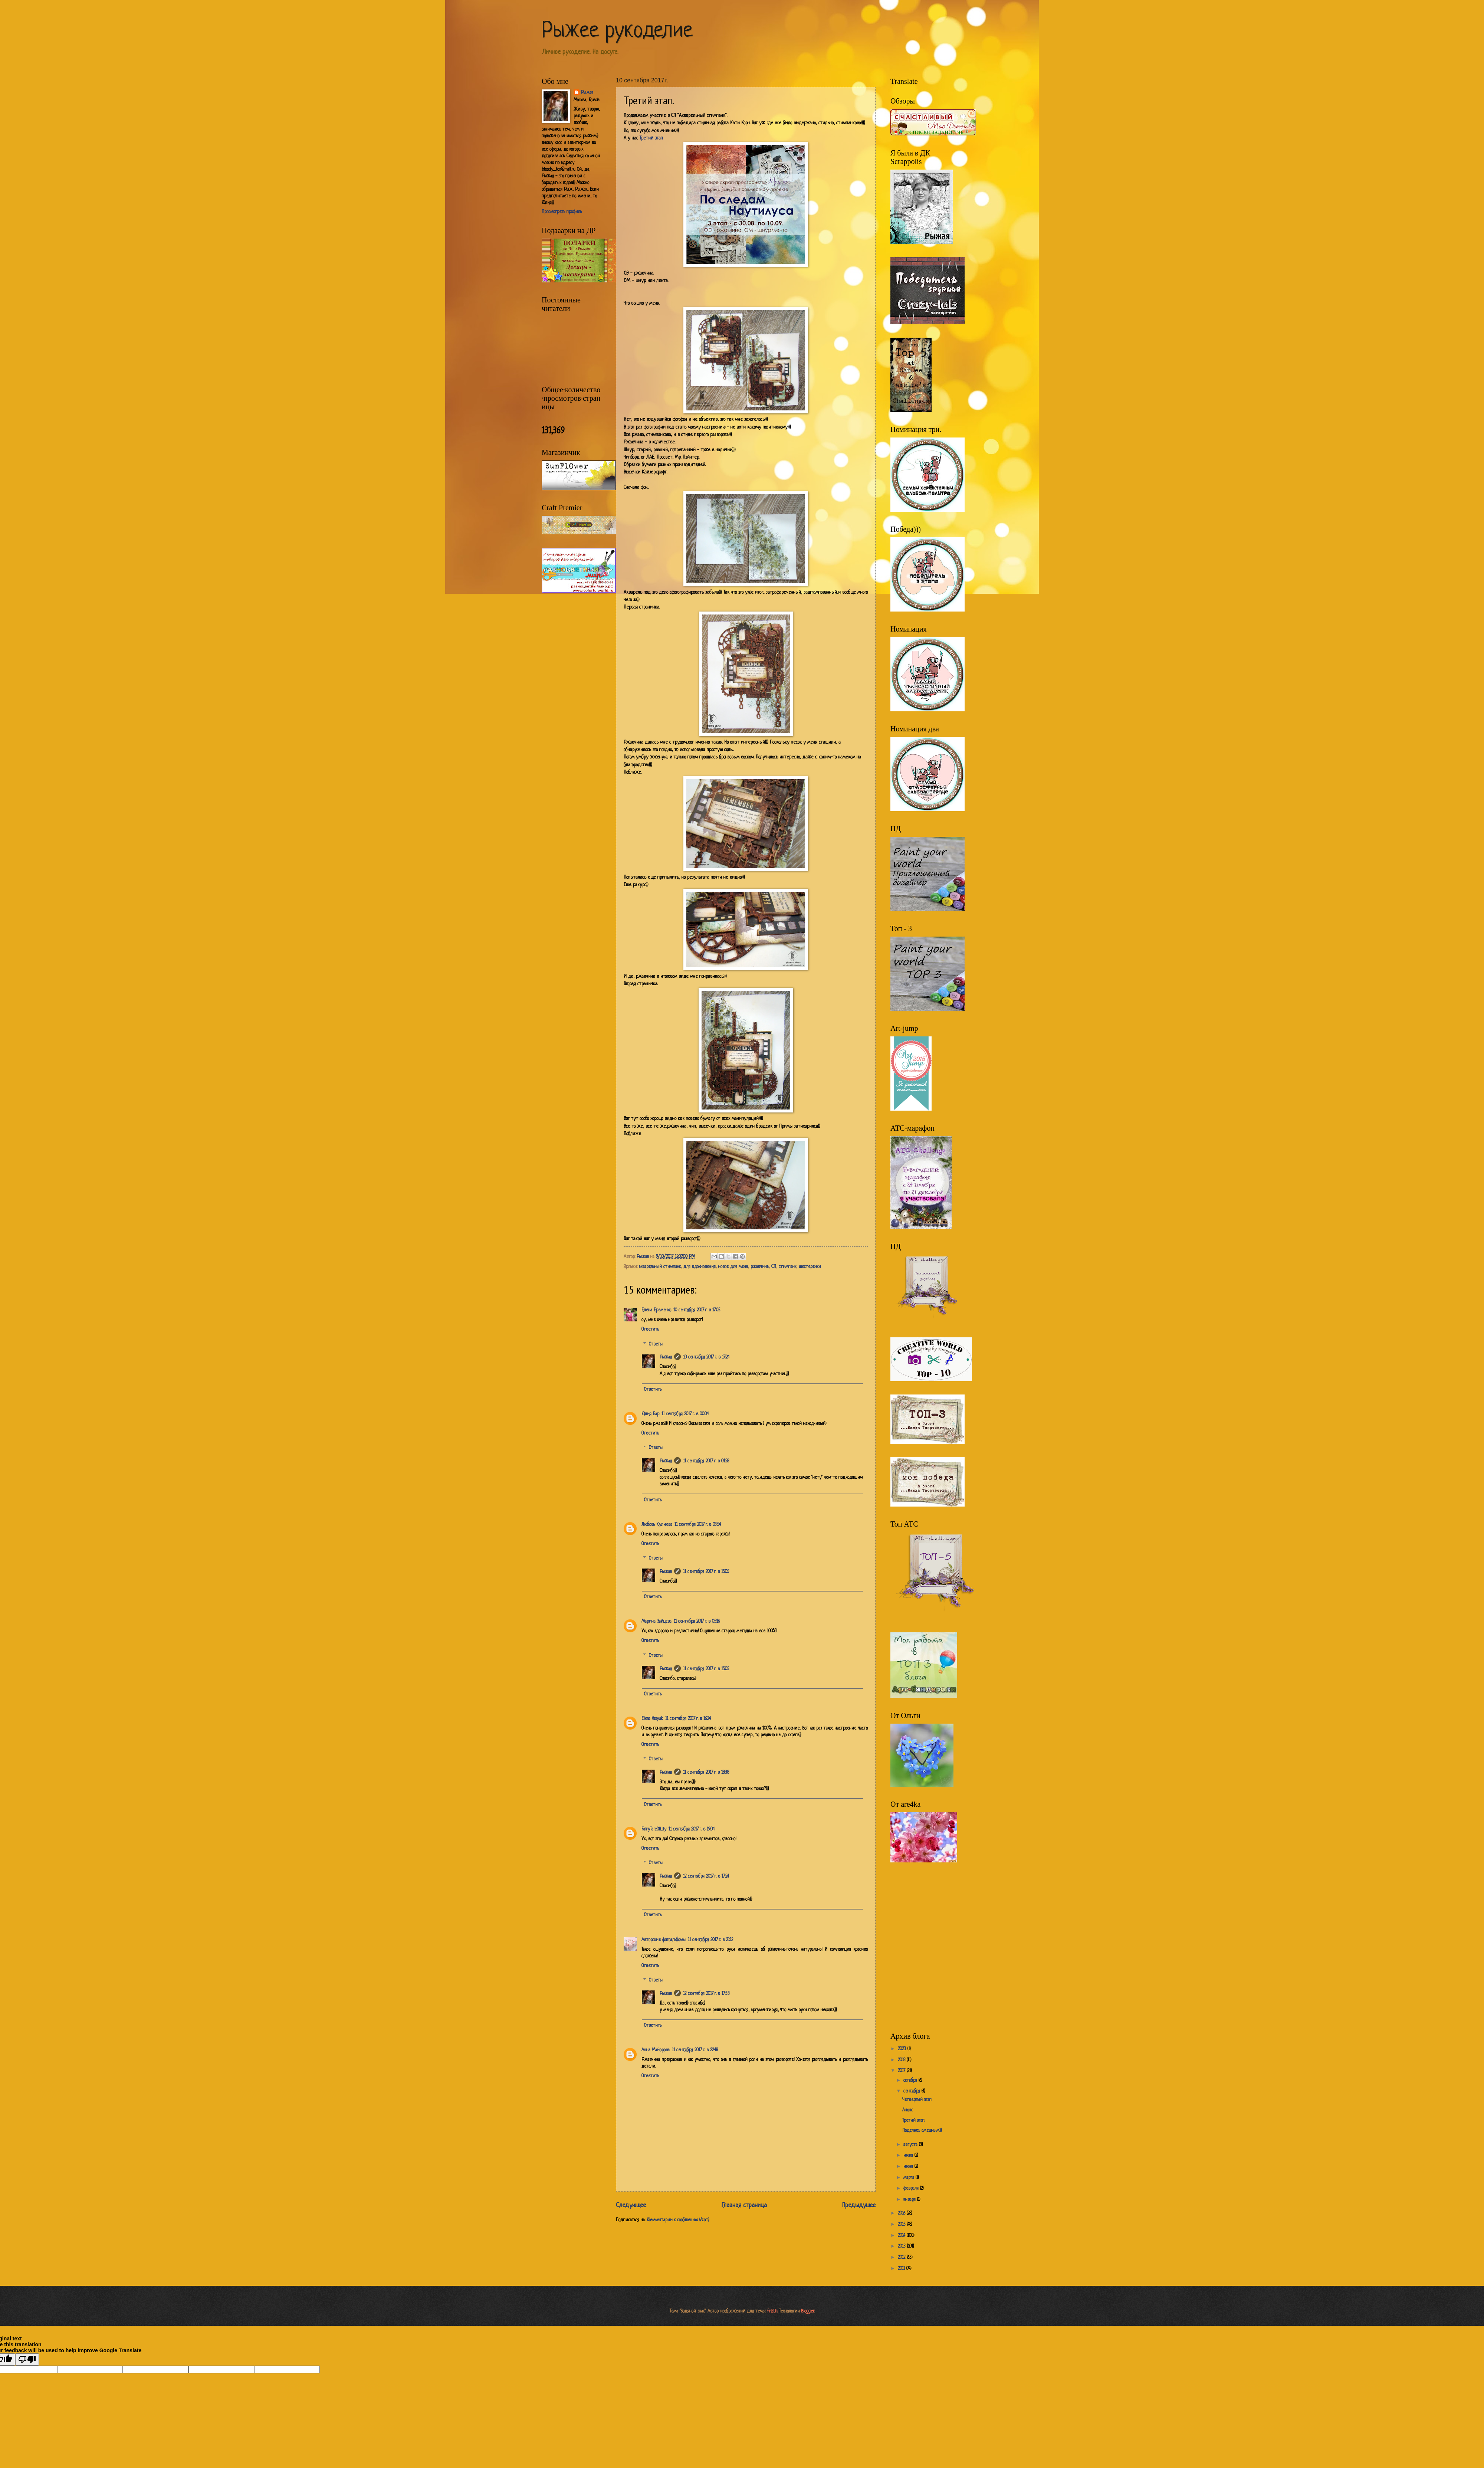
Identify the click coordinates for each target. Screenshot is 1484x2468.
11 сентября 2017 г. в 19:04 (692, 1829)
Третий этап (651, 138)
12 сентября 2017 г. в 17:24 (706, 1876)
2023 (902, 2049)
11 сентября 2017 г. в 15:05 (706, 1571)
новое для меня (733, 1266)
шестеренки (810, 1266)
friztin (772, 2311)
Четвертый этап (917, 2099)
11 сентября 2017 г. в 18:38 (706, 1772)
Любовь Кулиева (656, 1524)
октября (911, 2080)
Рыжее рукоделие (617, 31)
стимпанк (787, 1266)
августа (911, 2144)
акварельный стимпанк (660, 1266)
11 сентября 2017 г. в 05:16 (697, 1621)
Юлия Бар (650, 1414)
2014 (902, 2235)
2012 (902, 2257)
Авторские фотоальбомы (663, 1940)
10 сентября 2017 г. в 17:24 (706, 1357)
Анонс (907, 2110)
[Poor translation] (27, 2359)
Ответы (656, 1344)
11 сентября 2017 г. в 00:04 (685, 1414)
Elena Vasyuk (652, 1718)
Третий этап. (913, 2120)
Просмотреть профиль (562, 211)
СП (773, 1266)
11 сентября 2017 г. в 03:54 (697, 1524)
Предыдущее (859, 2205)
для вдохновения (699, 1266)
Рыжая (666, 1357)
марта (909, 2177)
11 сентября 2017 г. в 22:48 (695, 2050)
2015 (902, 2224)
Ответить (650, 1329)
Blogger (807, 2311)
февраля (911, 2188)
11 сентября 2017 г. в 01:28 (706, 1461)
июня (909, 2166)
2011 (902, 2268)
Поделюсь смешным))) (922, 2130)
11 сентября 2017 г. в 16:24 (688, 1718)
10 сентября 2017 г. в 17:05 (696, 1310)
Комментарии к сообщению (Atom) (678, 2220)
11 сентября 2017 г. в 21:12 (710, 1940)
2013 (902, 2246)
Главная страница (744, 2205)
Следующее (631, 2205)
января (910, 2199)
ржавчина (760, 1266)
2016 (902, 2213)
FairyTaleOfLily (653, 1829)
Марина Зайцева (656, 1621)
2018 (902, 2060)
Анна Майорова (655, 2050)
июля (909, 2155)
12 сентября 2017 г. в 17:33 (706, 1993)
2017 (902, 2071)
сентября (912, 2091)
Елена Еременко (656, 1310)
